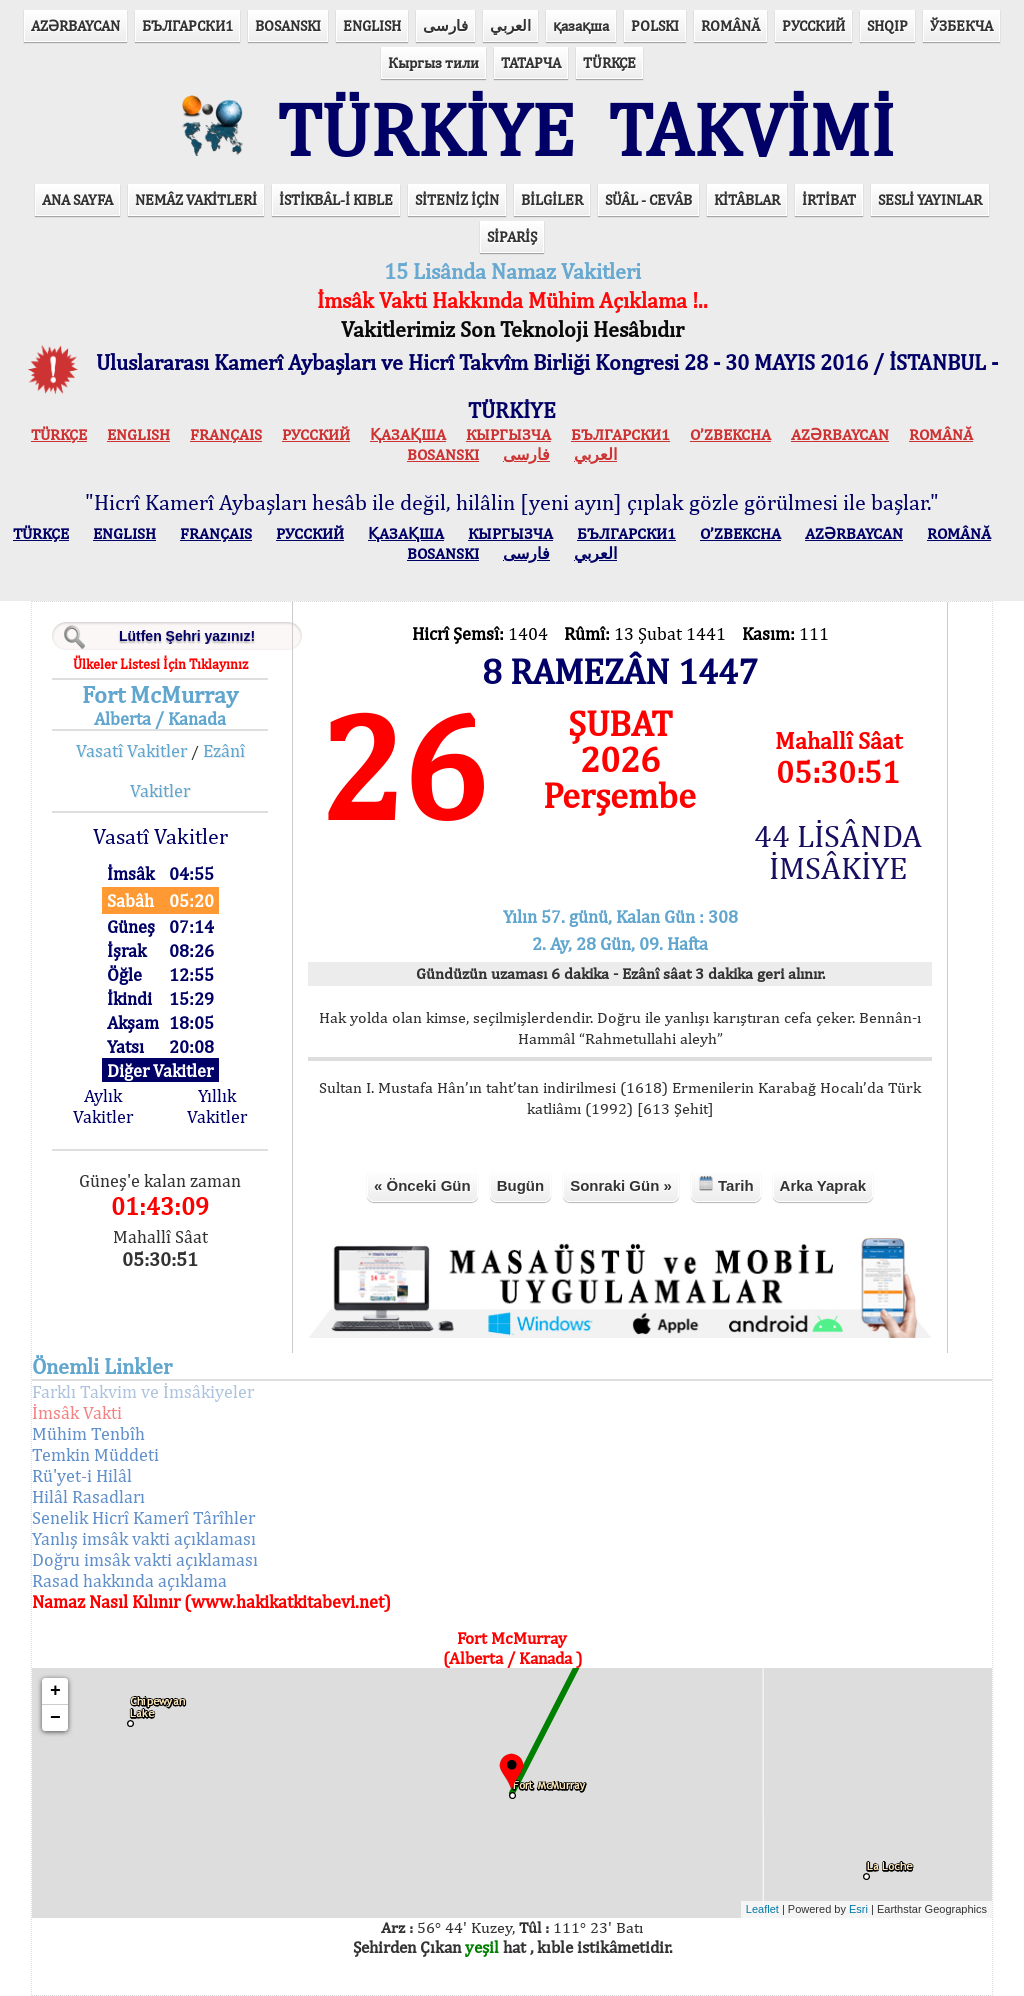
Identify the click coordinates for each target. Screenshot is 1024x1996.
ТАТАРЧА (531, 62)
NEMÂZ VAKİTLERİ (196, 199)
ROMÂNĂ (730, 25)
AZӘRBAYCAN (75, 25)
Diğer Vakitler (160, 1070)
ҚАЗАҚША (408, 434)
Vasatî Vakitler (131, 750)
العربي (510, 25)
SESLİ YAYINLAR (930, 199)
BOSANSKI (288, 25)
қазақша (581, 25)
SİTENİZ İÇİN (457, 199)
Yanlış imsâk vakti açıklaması (144, 1538)
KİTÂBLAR (747, 199)
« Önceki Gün (422, 1185)
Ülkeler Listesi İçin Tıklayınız (160, 664)
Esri (858, 1909)
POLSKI (655, 25)
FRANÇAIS (226, 434)
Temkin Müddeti (95, 1454)
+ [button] (55, 1691)
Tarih (726, 1184)
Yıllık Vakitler (217, 1106)
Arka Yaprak (823, 1185)
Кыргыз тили (433, 62)
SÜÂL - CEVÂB (648, 199)
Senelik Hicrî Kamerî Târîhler (143, 1517)
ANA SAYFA (77, 199)
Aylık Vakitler (103, 1106)
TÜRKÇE (609, 62)
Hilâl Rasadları (88, 1496)
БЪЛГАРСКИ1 (187, 25)
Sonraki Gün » (621, 1185)
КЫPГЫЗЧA (508, 434)
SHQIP (887, 25)
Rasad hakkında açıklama (129, 1580)
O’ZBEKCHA (730, 434)
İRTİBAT (829, 199)
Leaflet (762, 1909)
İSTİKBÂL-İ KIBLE (336, 199)
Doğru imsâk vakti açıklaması (145, 1559)
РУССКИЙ (813, 25)
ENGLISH (372, 25)
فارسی (445, 25)
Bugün (520, 1185)
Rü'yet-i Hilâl (82, 1475)
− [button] (55, 1718)
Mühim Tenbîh (88, 1433)
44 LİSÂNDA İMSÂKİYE (838, 852)
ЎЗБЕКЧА (961, 25)
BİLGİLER (552, 199)
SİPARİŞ (512, 236)
